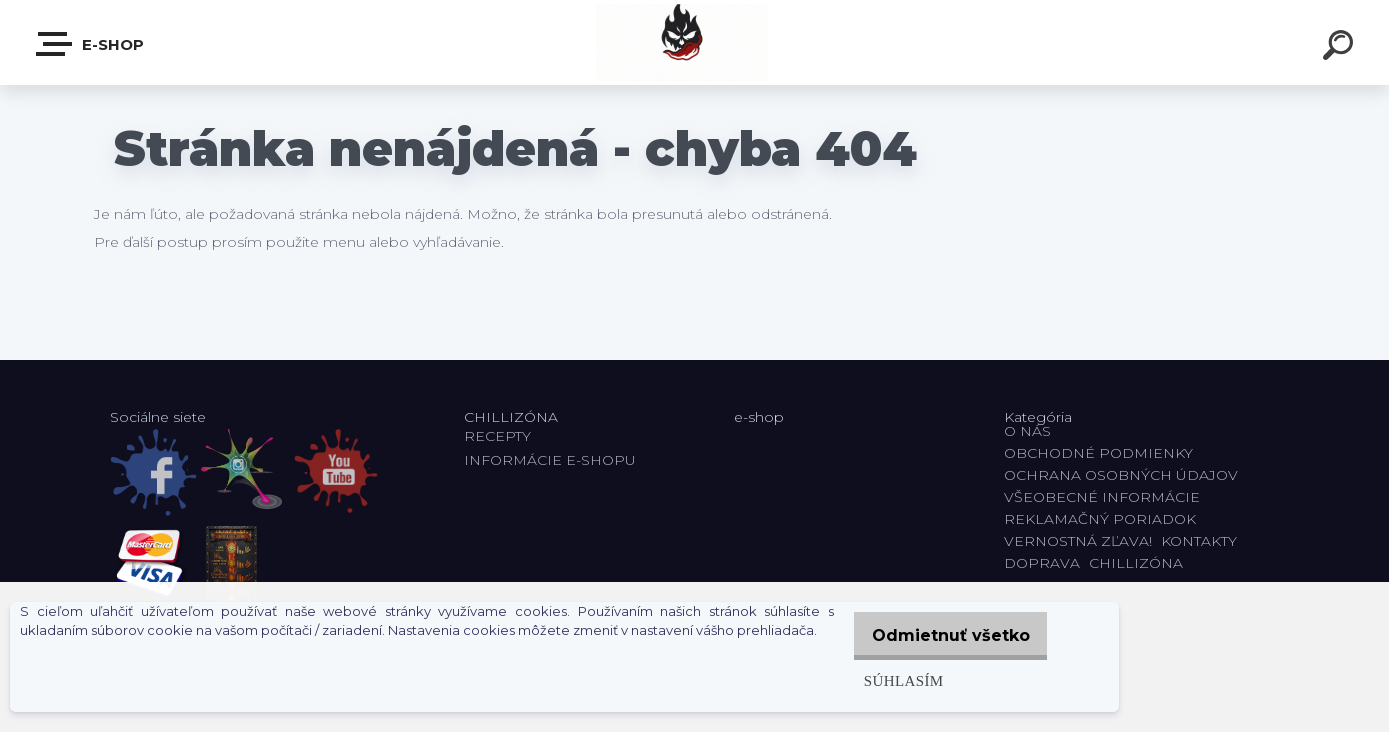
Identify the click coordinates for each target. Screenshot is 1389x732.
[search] (1341, 48)
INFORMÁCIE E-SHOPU (550, 460)
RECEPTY (501, 436)
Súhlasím (890, 680)
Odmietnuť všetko (944, 635)
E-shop (91, 44)
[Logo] (694, 42)
